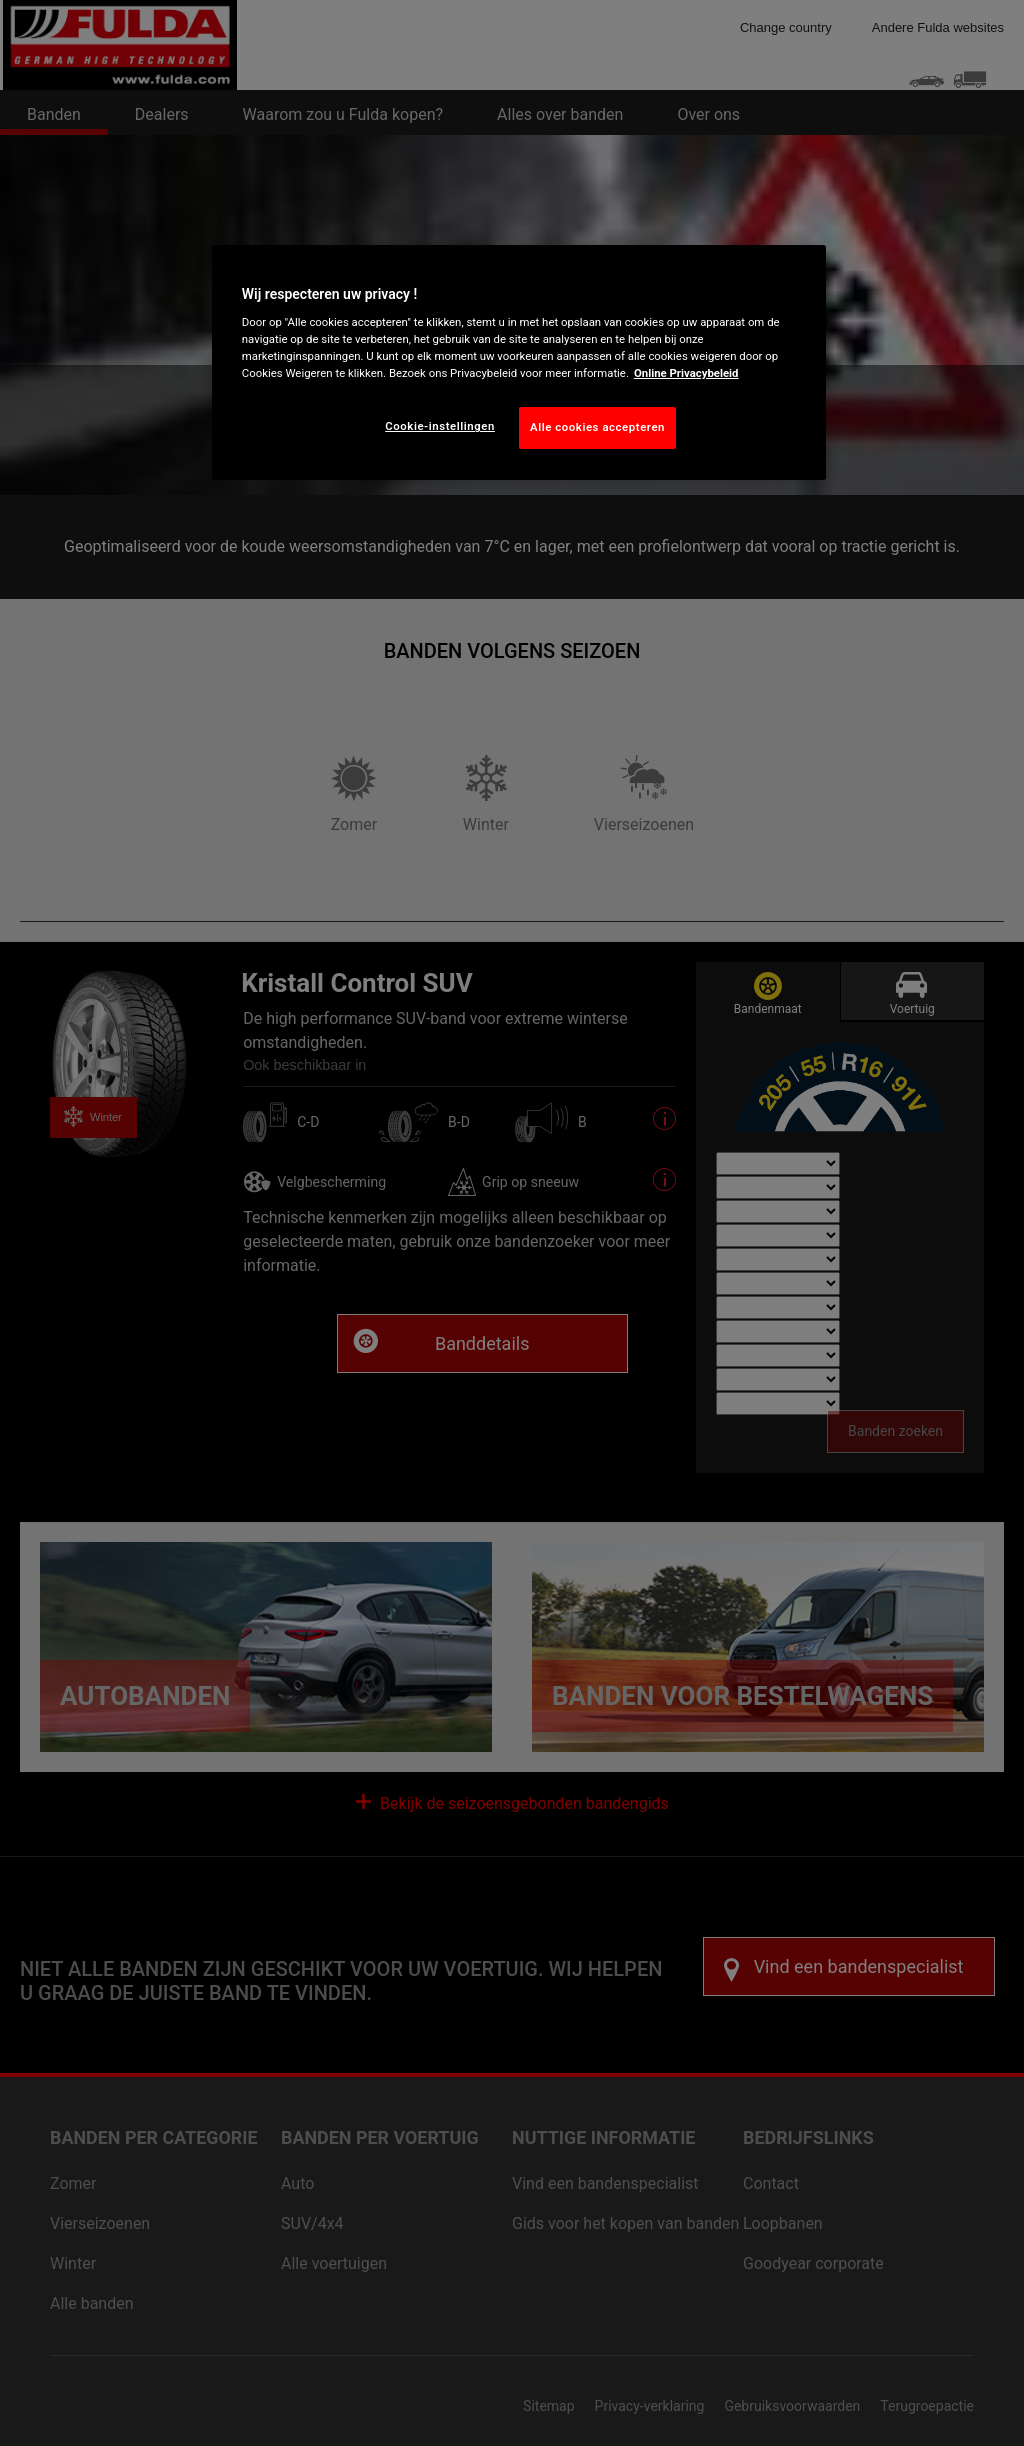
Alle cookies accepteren (597, 427)
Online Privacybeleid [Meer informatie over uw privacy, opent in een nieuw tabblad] (686, 373)
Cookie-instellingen (440, 426)
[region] (519, 363)
